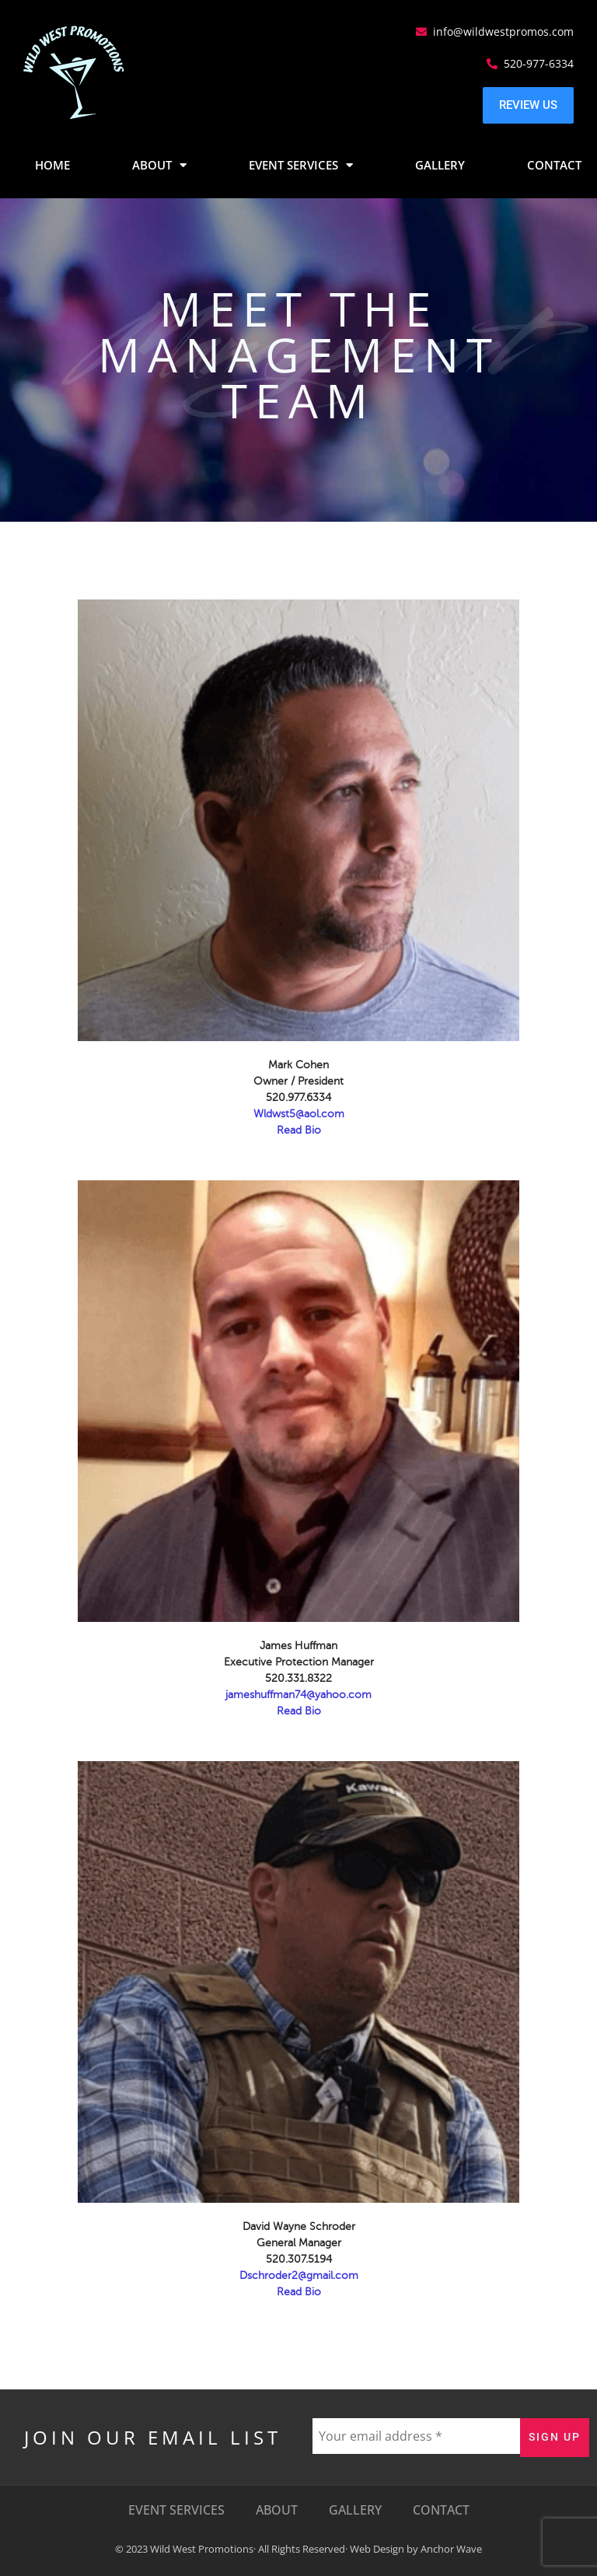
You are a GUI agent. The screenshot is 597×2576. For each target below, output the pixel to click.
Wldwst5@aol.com (298, 1114)
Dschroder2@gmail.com (298, 2275)
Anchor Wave (451, 2549)
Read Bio (299, 1130)
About (159, 165)
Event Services (301, 165)
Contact (554, 165)
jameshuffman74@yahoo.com (298, 1694)
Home (52, 165)
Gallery (440, 165)
